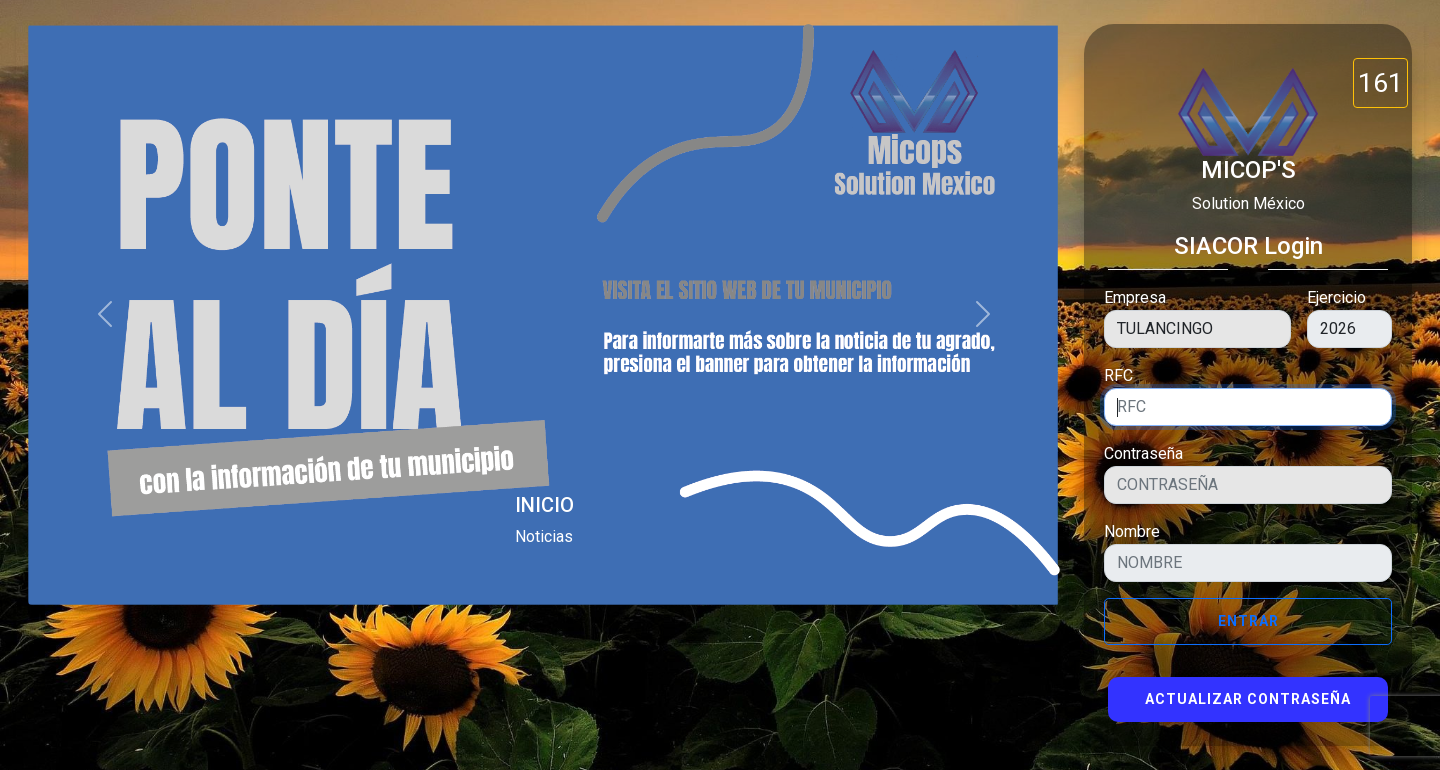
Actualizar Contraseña (1248, 699)
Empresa (1135, 297)
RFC (1118, 375)
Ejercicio (1336, 297)
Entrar (1248, 621)
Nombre (1132, 531)
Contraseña (1143, 453)
